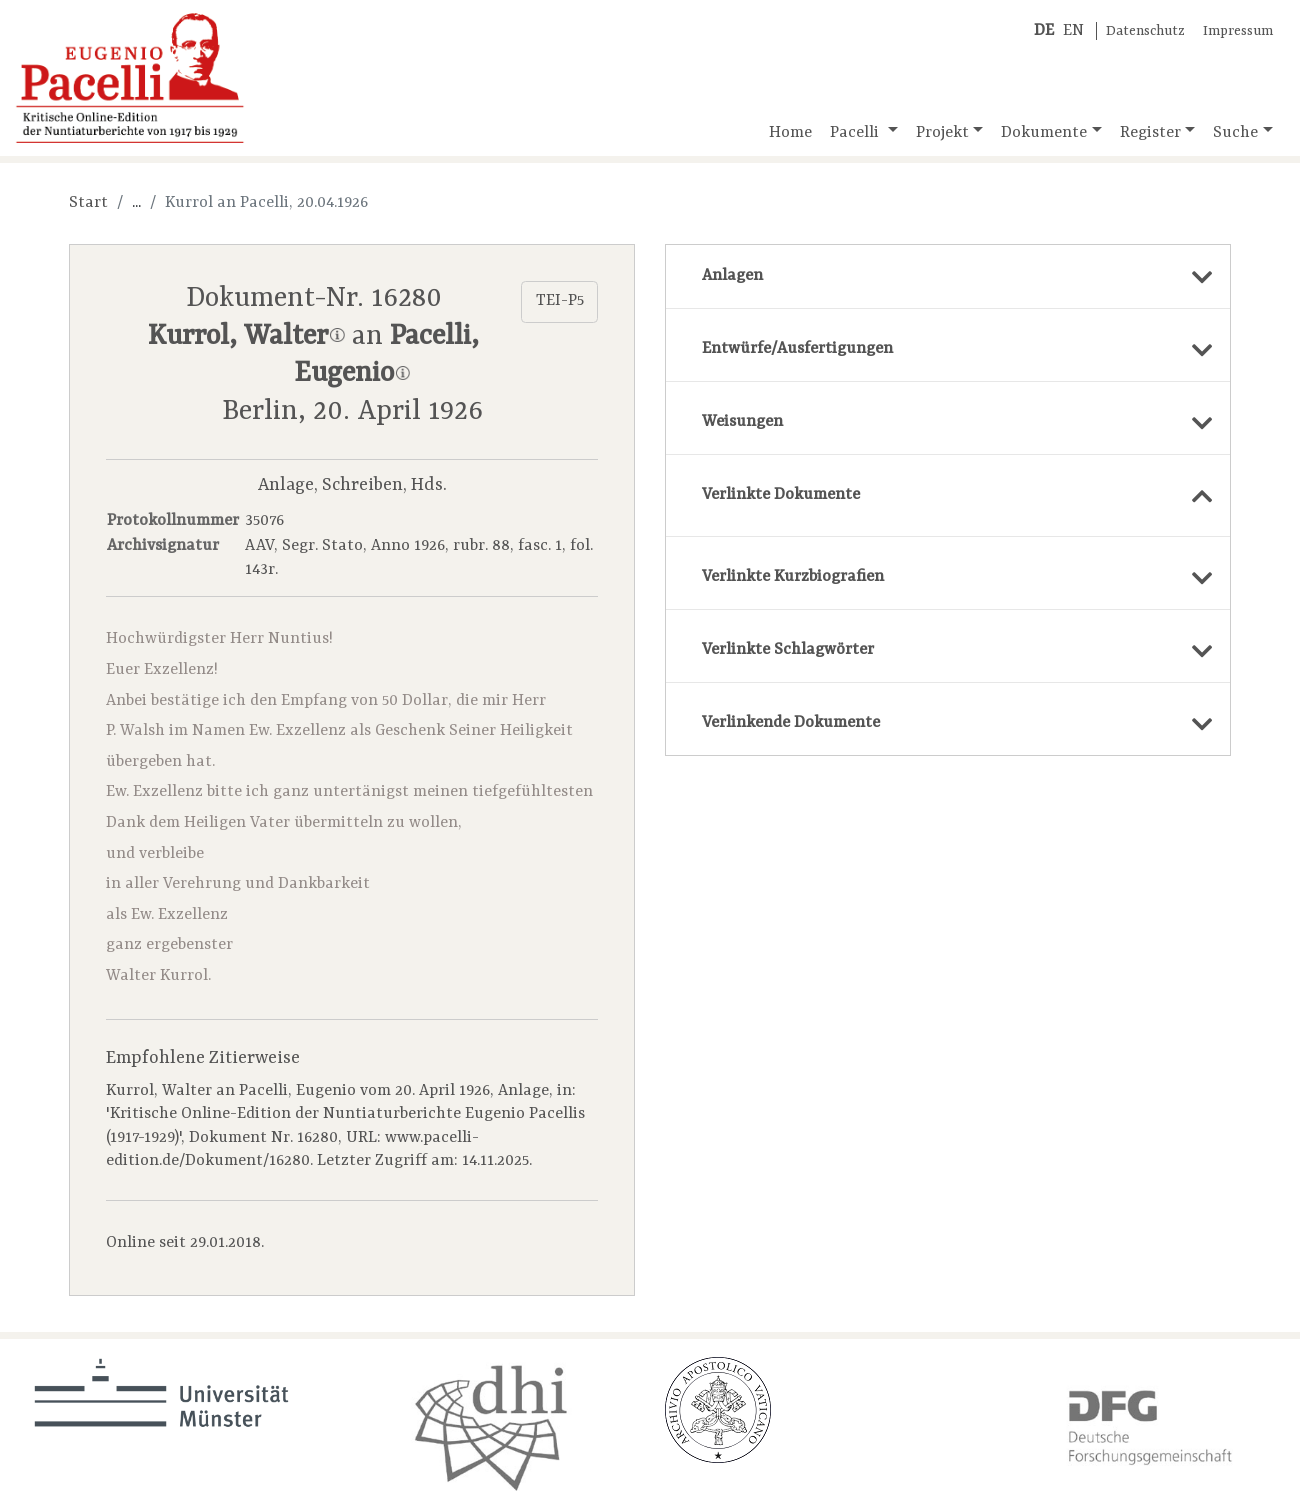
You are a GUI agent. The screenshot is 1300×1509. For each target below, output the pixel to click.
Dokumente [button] (1044, 133)
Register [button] (1150, 133)
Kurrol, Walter (246, 337)
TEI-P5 (560, 301)
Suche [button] (1235, 133)
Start (88, 203)
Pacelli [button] (856, 133)
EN (1073, 31)
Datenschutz (1145, 31)
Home (790, 133)
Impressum (1238, 31)
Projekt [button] (942, 133)
